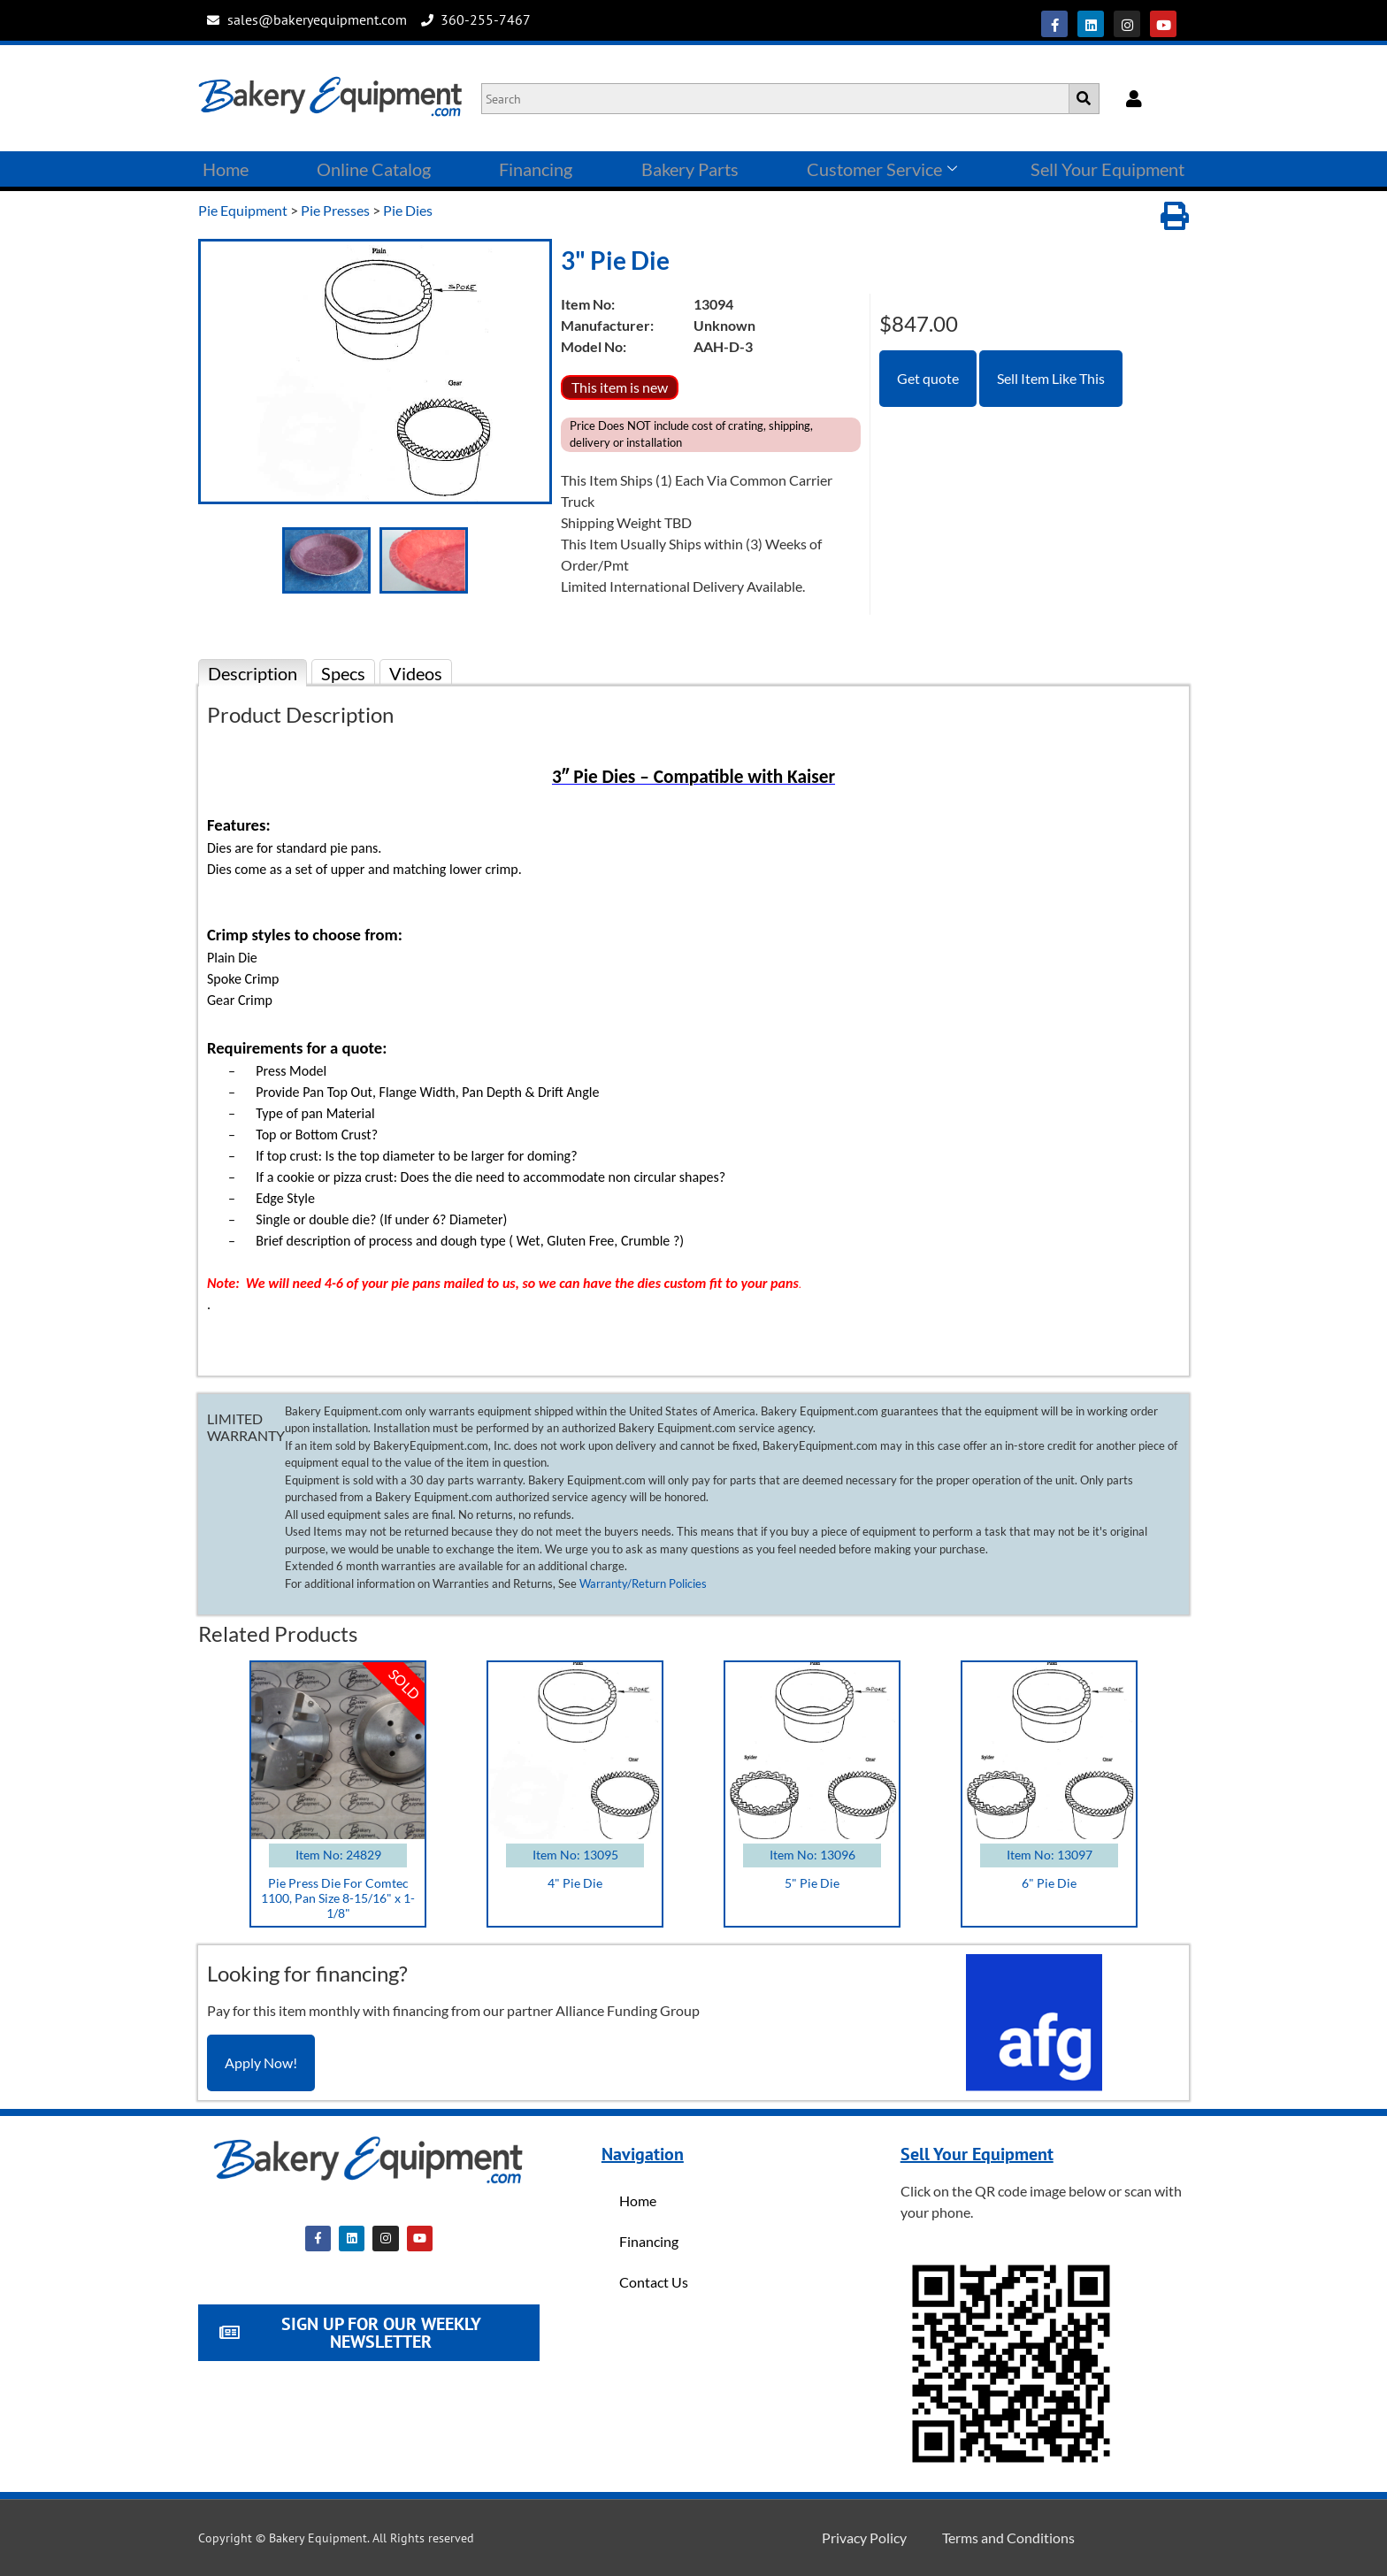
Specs (343, 673)
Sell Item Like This (1051, 378)
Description (252, 673)
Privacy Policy (864, 2537)
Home (226, 169)
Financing (535, 169)
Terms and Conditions (1008, 2537)
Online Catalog (374, 169)
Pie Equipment (242, 210)
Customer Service (882, 169)
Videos (415, 673)
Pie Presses (335, 210)
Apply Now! (261, 2062)
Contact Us (653, 2281)
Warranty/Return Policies (643, 1583)
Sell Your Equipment (1107, 169)
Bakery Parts (690, 169)
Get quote (928, 378)
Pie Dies (408, 210)
